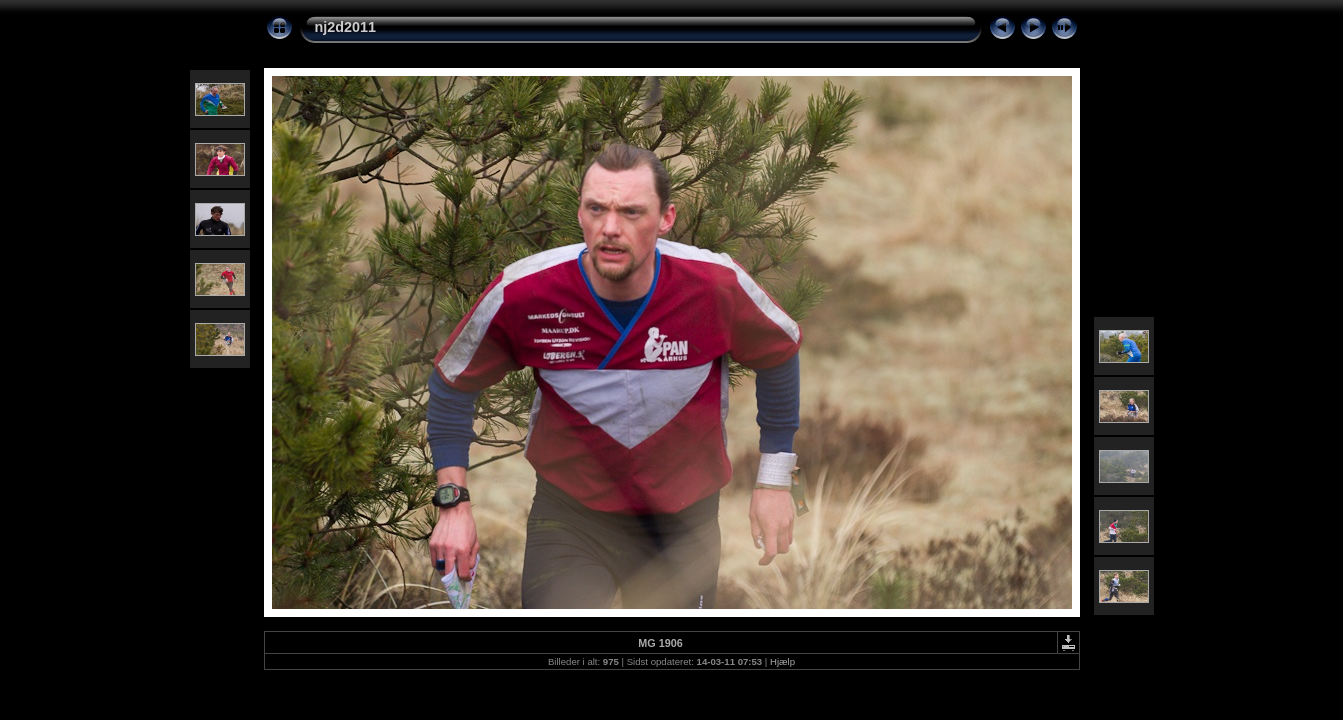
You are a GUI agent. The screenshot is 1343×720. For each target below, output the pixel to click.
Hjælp (782, 661)
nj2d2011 (346, 27)
